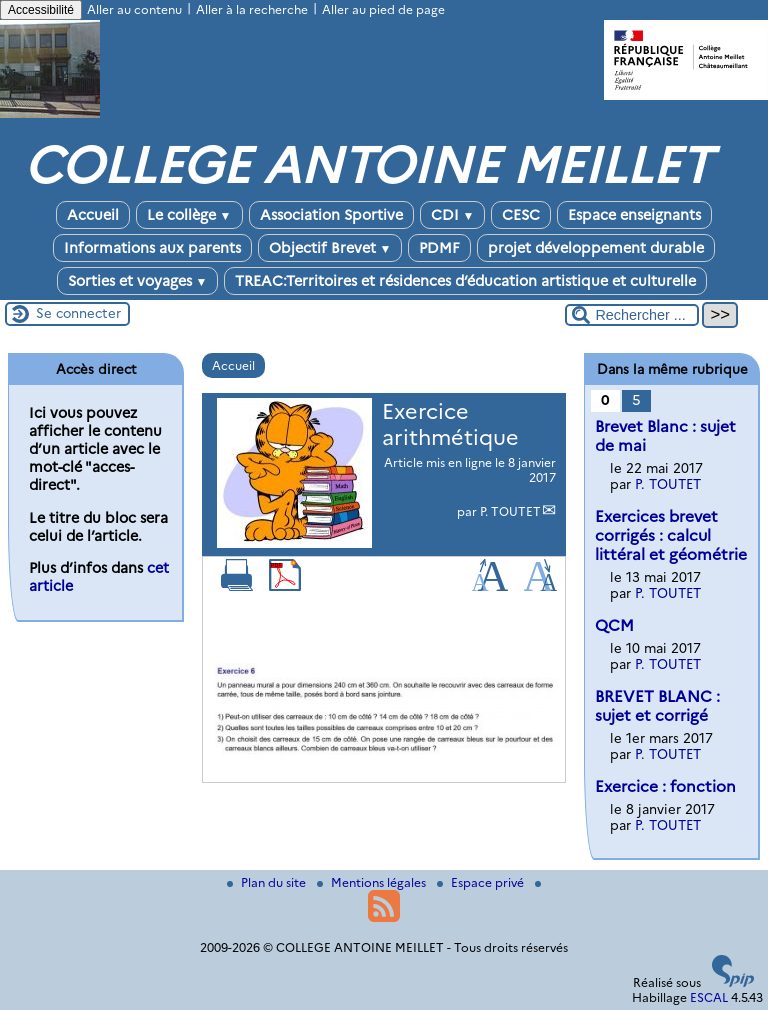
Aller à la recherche (252, 9)
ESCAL (709, 997)
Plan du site (268, 882)
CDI (453, 215)
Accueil (93, 215)
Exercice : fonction (665, 786)
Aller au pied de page (383, 9)
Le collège (189, 215)
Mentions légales (373, 882)
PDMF (439, 248)
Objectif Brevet (330, 248)
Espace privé (482, 882)
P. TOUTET (510, 511)
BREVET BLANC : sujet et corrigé (657, 706)
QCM (614, 625)
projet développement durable (596, 248)
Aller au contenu (134, 9)
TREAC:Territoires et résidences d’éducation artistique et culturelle (465, 281)
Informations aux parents (152, 248)
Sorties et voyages (138, 281)
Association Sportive (331, 215)
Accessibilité (41, 10)
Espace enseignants (634, 215)
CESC (521, 215)
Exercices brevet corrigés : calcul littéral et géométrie (671, 535)
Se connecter (78, 313)
